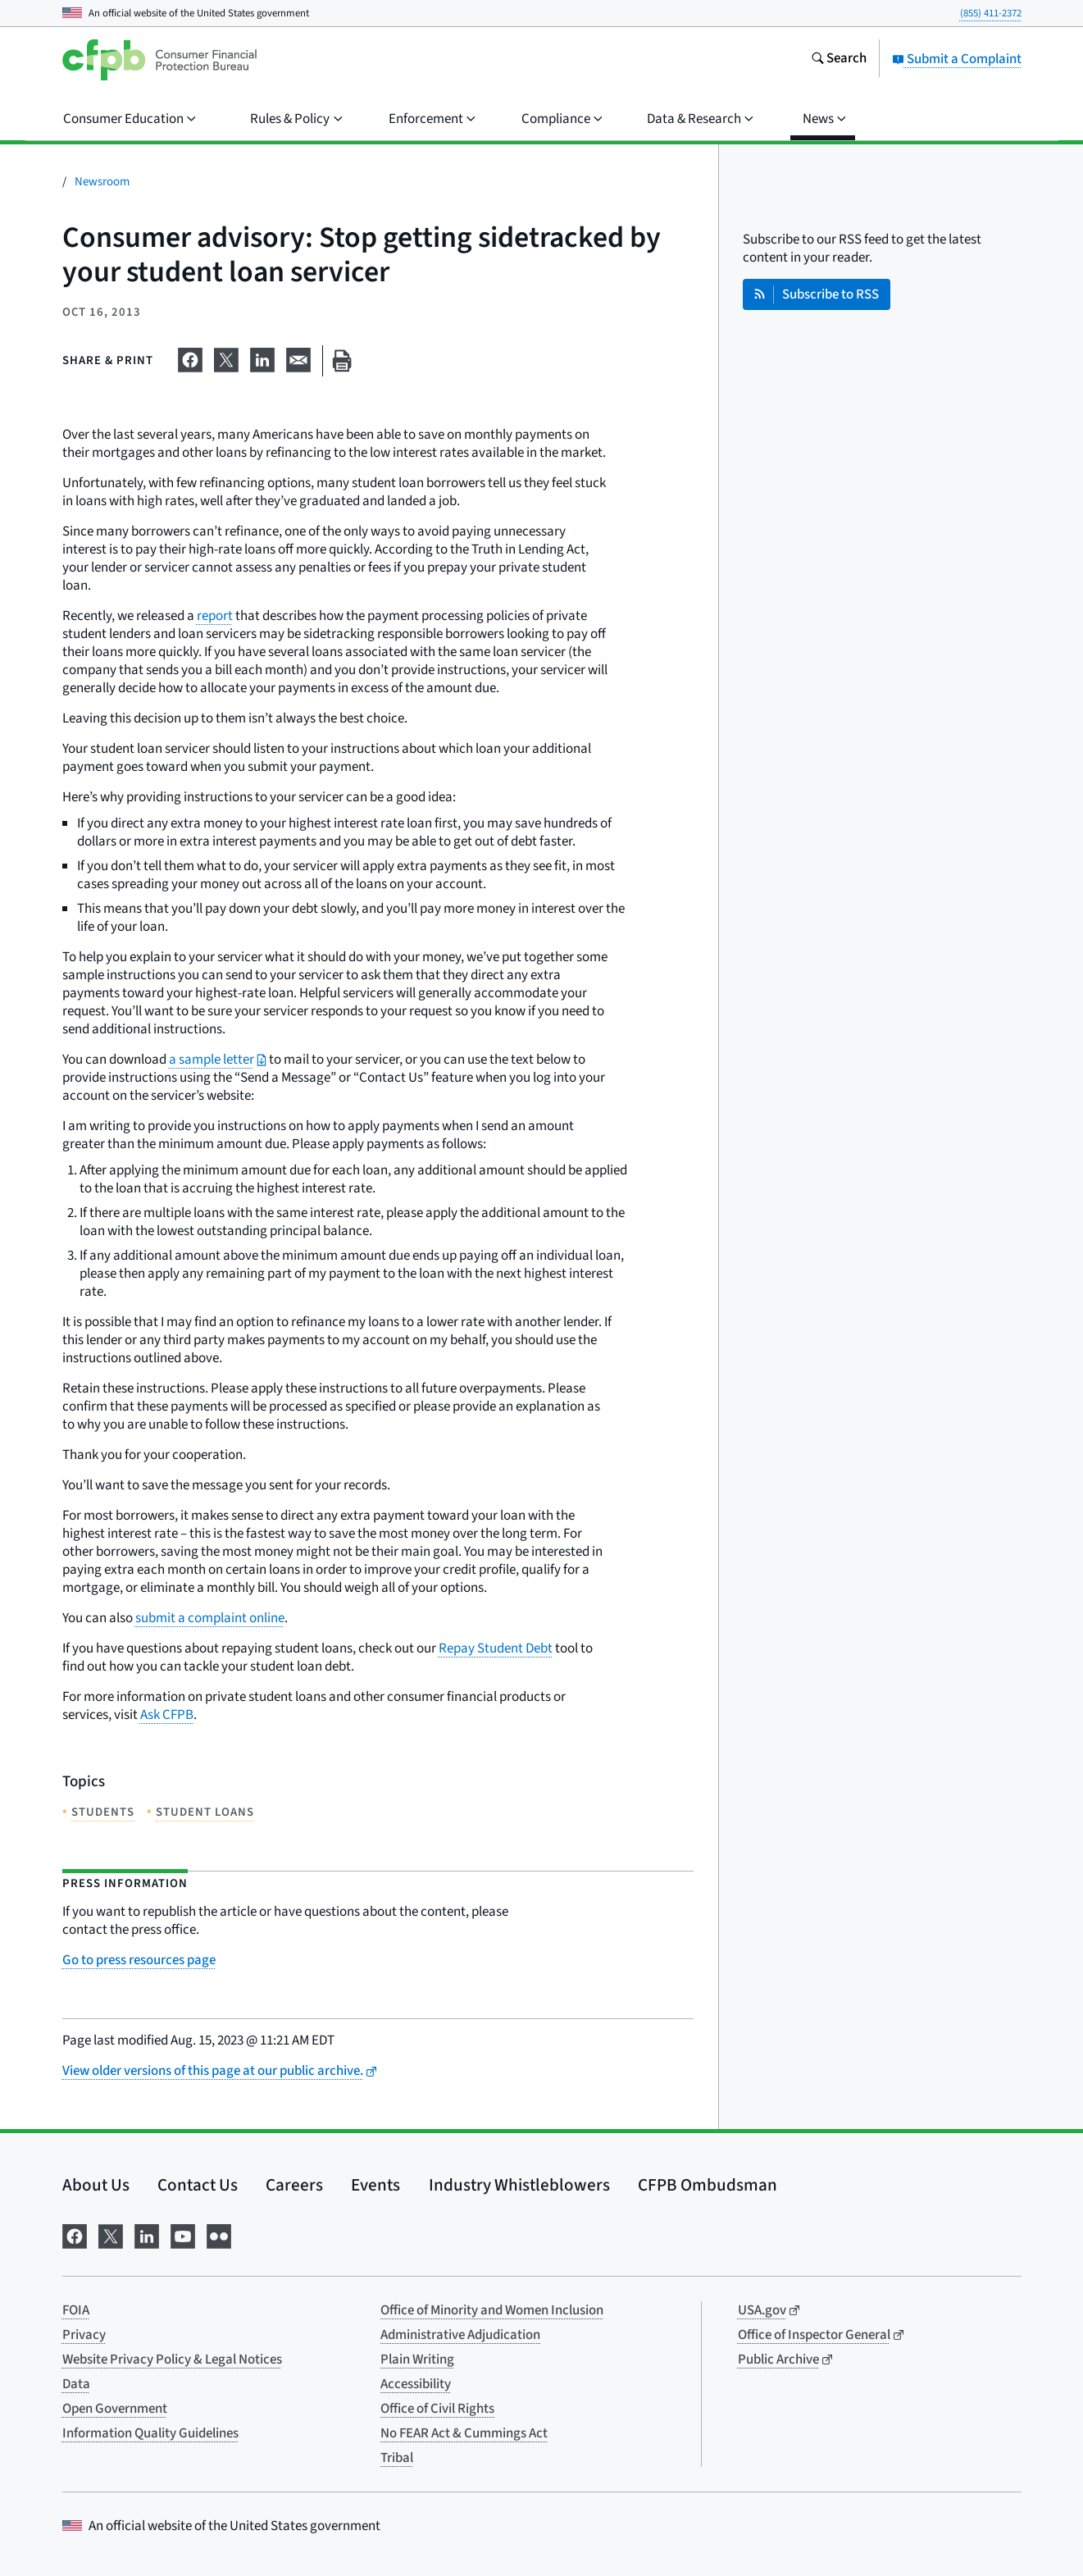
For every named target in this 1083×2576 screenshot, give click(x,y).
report (215, 616)
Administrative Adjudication (460, 2335)
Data (76, 2384)
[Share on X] (226, 357)
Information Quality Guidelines (150, 2433)
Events (375, 2185)
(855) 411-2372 (991, 13)
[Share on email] (298, 357)
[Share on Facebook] (190, 357)
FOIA (75, 2310)
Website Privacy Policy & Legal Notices (172, 2359)
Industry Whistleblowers (519, 2185)
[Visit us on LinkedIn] (146, 2234)
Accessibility (415, 2384)
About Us (96, 2185)
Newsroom (102, 181)
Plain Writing (417, 2359)
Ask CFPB (166, 1715)
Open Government (114, 2409)
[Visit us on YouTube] (183, 2234)
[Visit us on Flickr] (219, 2234)
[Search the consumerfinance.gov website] (839, 59)
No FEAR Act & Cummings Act (464, 2433)
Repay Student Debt (496, 1648)
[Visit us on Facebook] (74, 2234)
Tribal (396, 2458)
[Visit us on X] (110, 2234)
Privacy (84, 2335)
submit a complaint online (209, 1618)
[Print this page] (342, 361)
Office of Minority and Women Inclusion (491, 2310)
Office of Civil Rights (437, 2409)
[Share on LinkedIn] (262, 357)
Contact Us (197, 2185)
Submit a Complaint (957, 59)
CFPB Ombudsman (707, 2185)
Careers (294, 2185)
